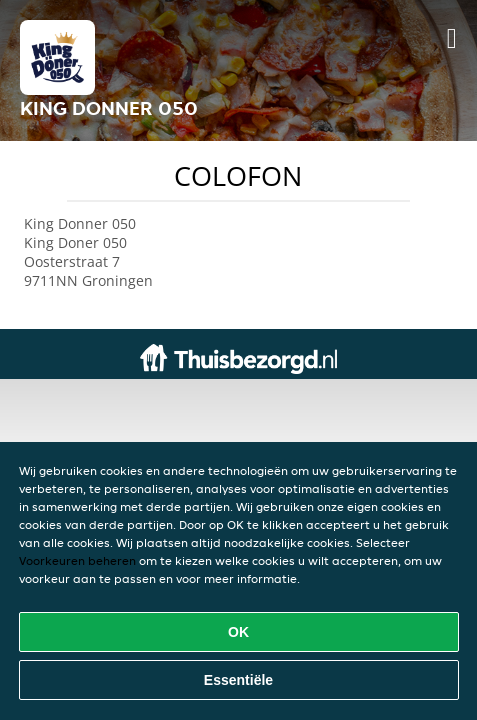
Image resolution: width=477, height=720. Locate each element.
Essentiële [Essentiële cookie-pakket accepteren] (238, 680)
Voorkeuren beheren (77, 560)
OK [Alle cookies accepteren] (238, 632)
